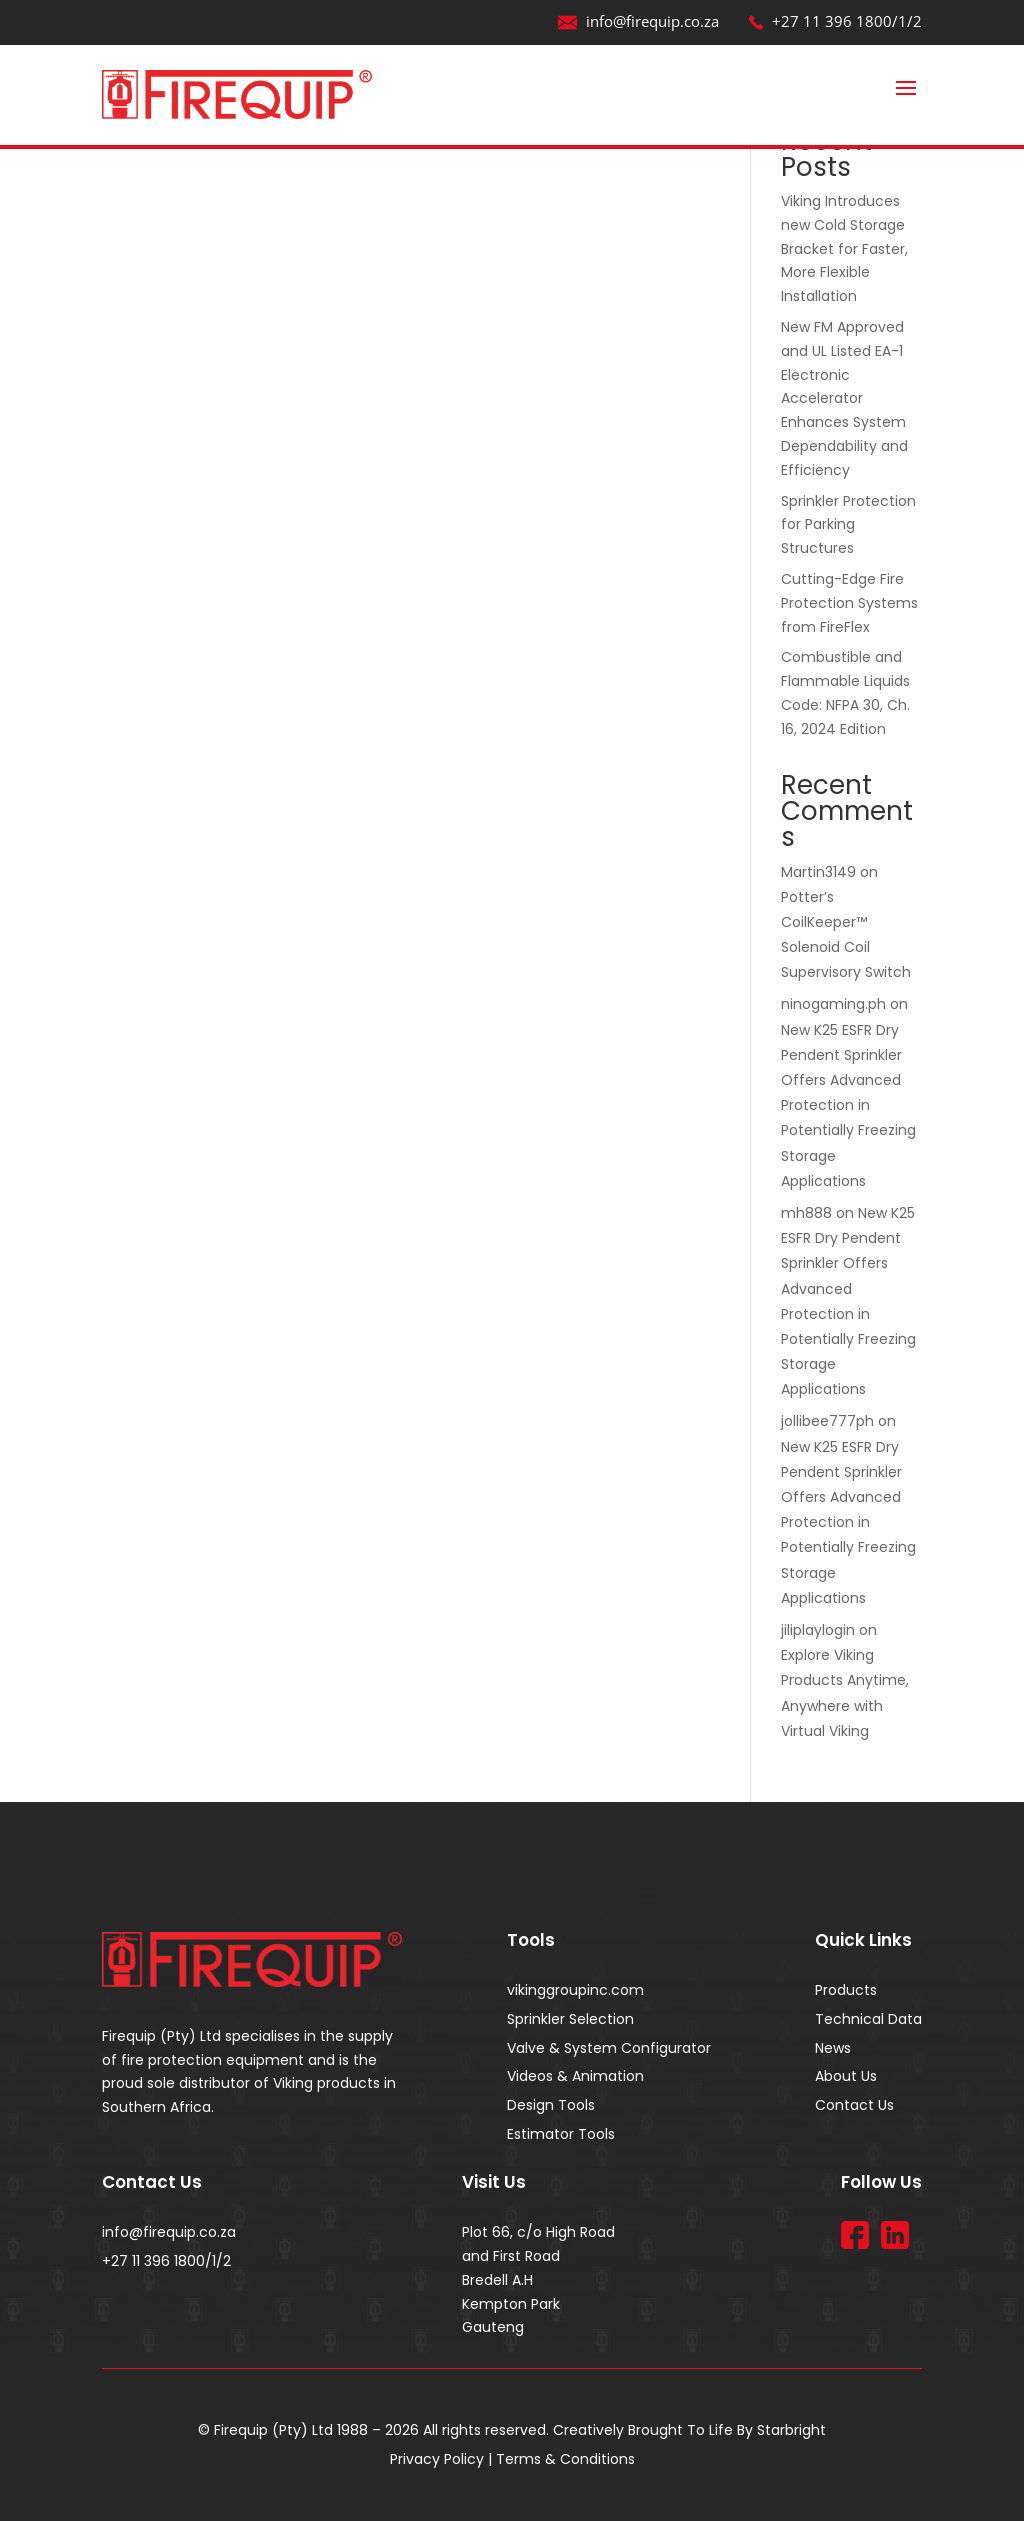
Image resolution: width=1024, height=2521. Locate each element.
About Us (846, 2076)
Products (846, 1990)
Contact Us (854, 2105)
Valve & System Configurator (609, 2048)
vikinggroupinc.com (575, 1990)
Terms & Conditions (565, 2459)
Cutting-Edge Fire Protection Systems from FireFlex (849, 603)
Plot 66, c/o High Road (538, 2232)
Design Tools (551, 2105)
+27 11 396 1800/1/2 (835, 21)
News (833, 2048)
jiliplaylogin (818, 1630)
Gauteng (493, 2327)
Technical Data (868, 2019)
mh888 (806, 1213)
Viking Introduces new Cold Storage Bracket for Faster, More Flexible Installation (844, 248)
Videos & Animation (575, 2076)
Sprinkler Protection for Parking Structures (848, 525)
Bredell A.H (497, 2280)
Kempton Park (511, 2304)
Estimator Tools (561, 2134)
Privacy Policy (437, 2459)
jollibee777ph (827, 1421)
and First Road (511, 2256)
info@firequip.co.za (638, 21)
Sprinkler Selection (570, 2019)
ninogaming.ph (833, 1004)
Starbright (791, 2430)
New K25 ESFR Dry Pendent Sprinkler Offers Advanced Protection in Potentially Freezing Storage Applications (848, 1105)
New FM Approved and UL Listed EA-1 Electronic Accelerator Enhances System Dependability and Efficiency (844, 398)
